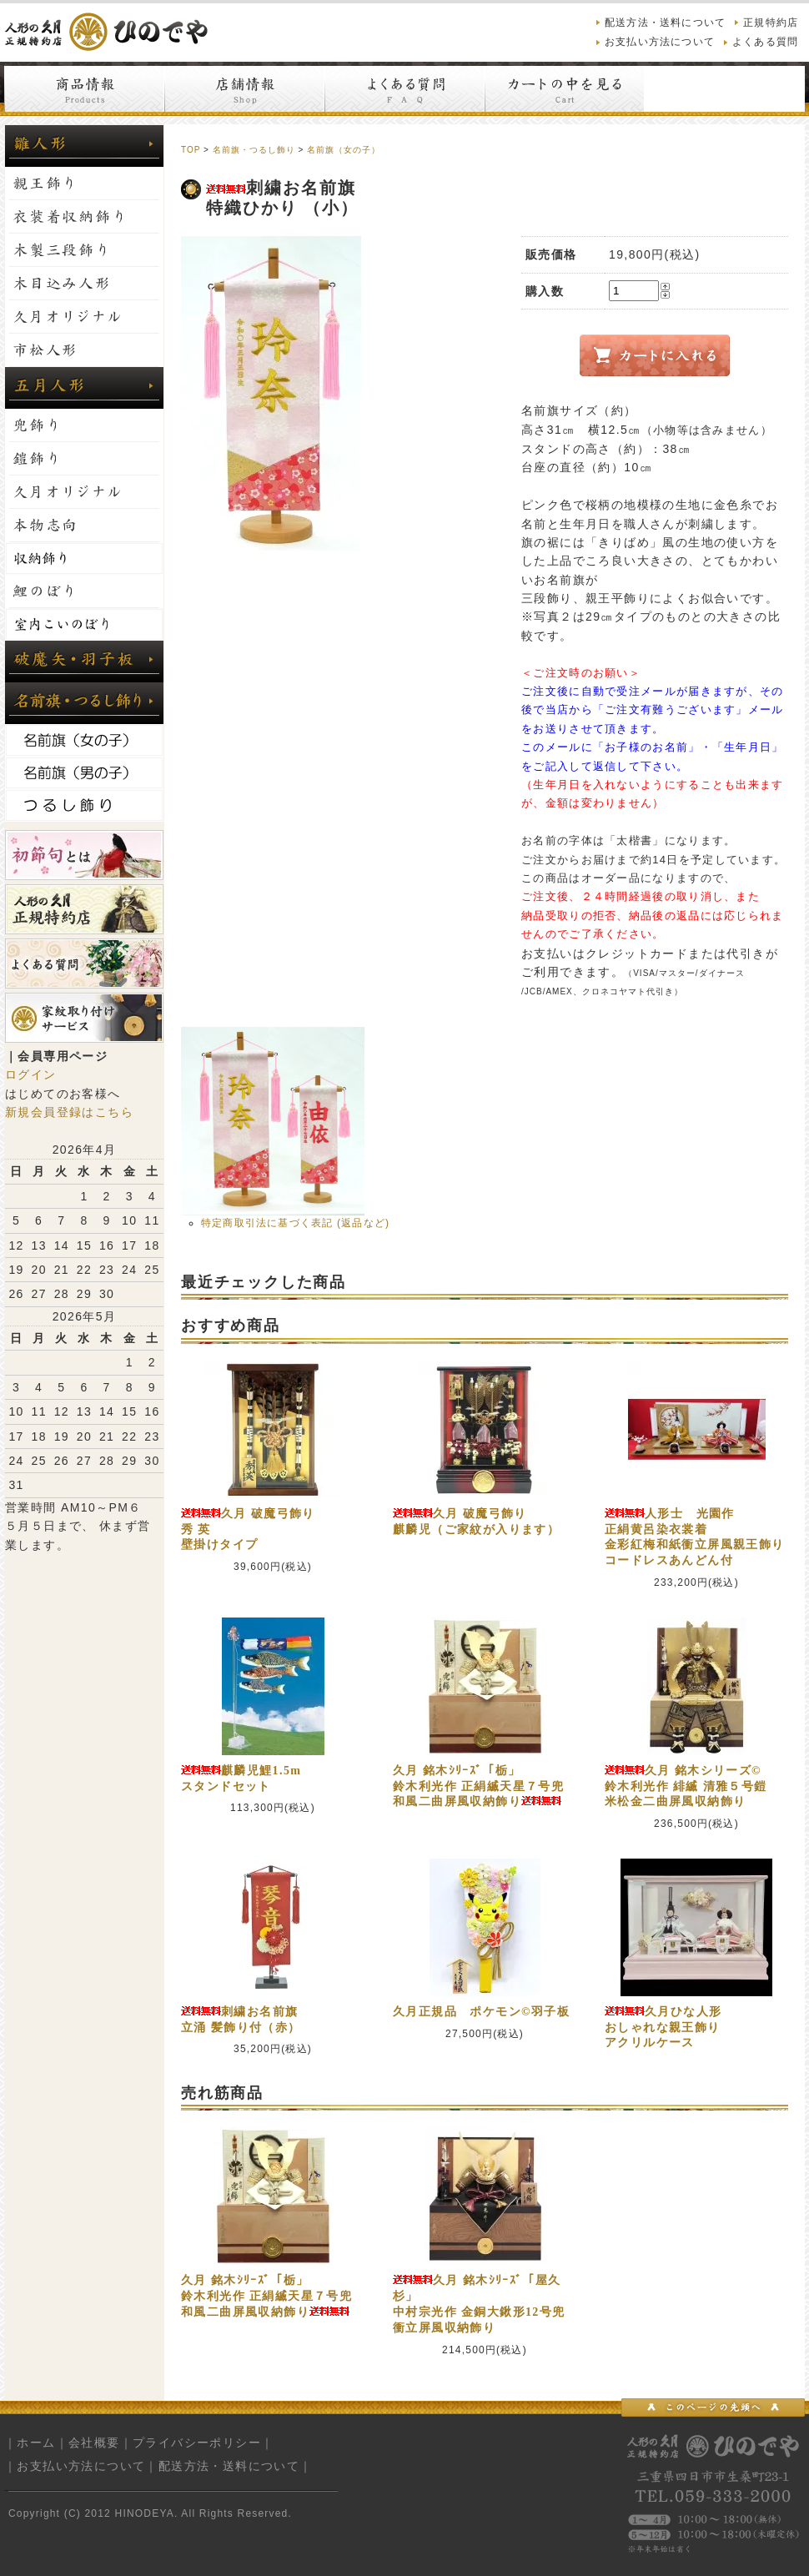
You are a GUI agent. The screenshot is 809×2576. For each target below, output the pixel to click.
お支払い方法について (660, 42)
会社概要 (94, 2442)
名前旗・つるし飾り (254, 149)
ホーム (36, 2442)
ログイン (31, 1074)
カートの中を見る (565, 89)
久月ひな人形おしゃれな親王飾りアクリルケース (663, 2027)
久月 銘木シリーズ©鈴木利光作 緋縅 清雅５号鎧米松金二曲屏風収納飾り (686, 1786)
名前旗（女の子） (343, 149)
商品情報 (84, 89)
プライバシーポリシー (197, 2442)
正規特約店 (770, 22)
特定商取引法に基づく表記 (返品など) (295, 1223)
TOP (190, 149)
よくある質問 (765, 42)
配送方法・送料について (665, 22)
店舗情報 (244, 89)
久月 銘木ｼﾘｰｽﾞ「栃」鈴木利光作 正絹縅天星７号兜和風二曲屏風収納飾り (478, 1786)
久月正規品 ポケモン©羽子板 (481, 2011)
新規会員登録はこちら (69, 1112)
